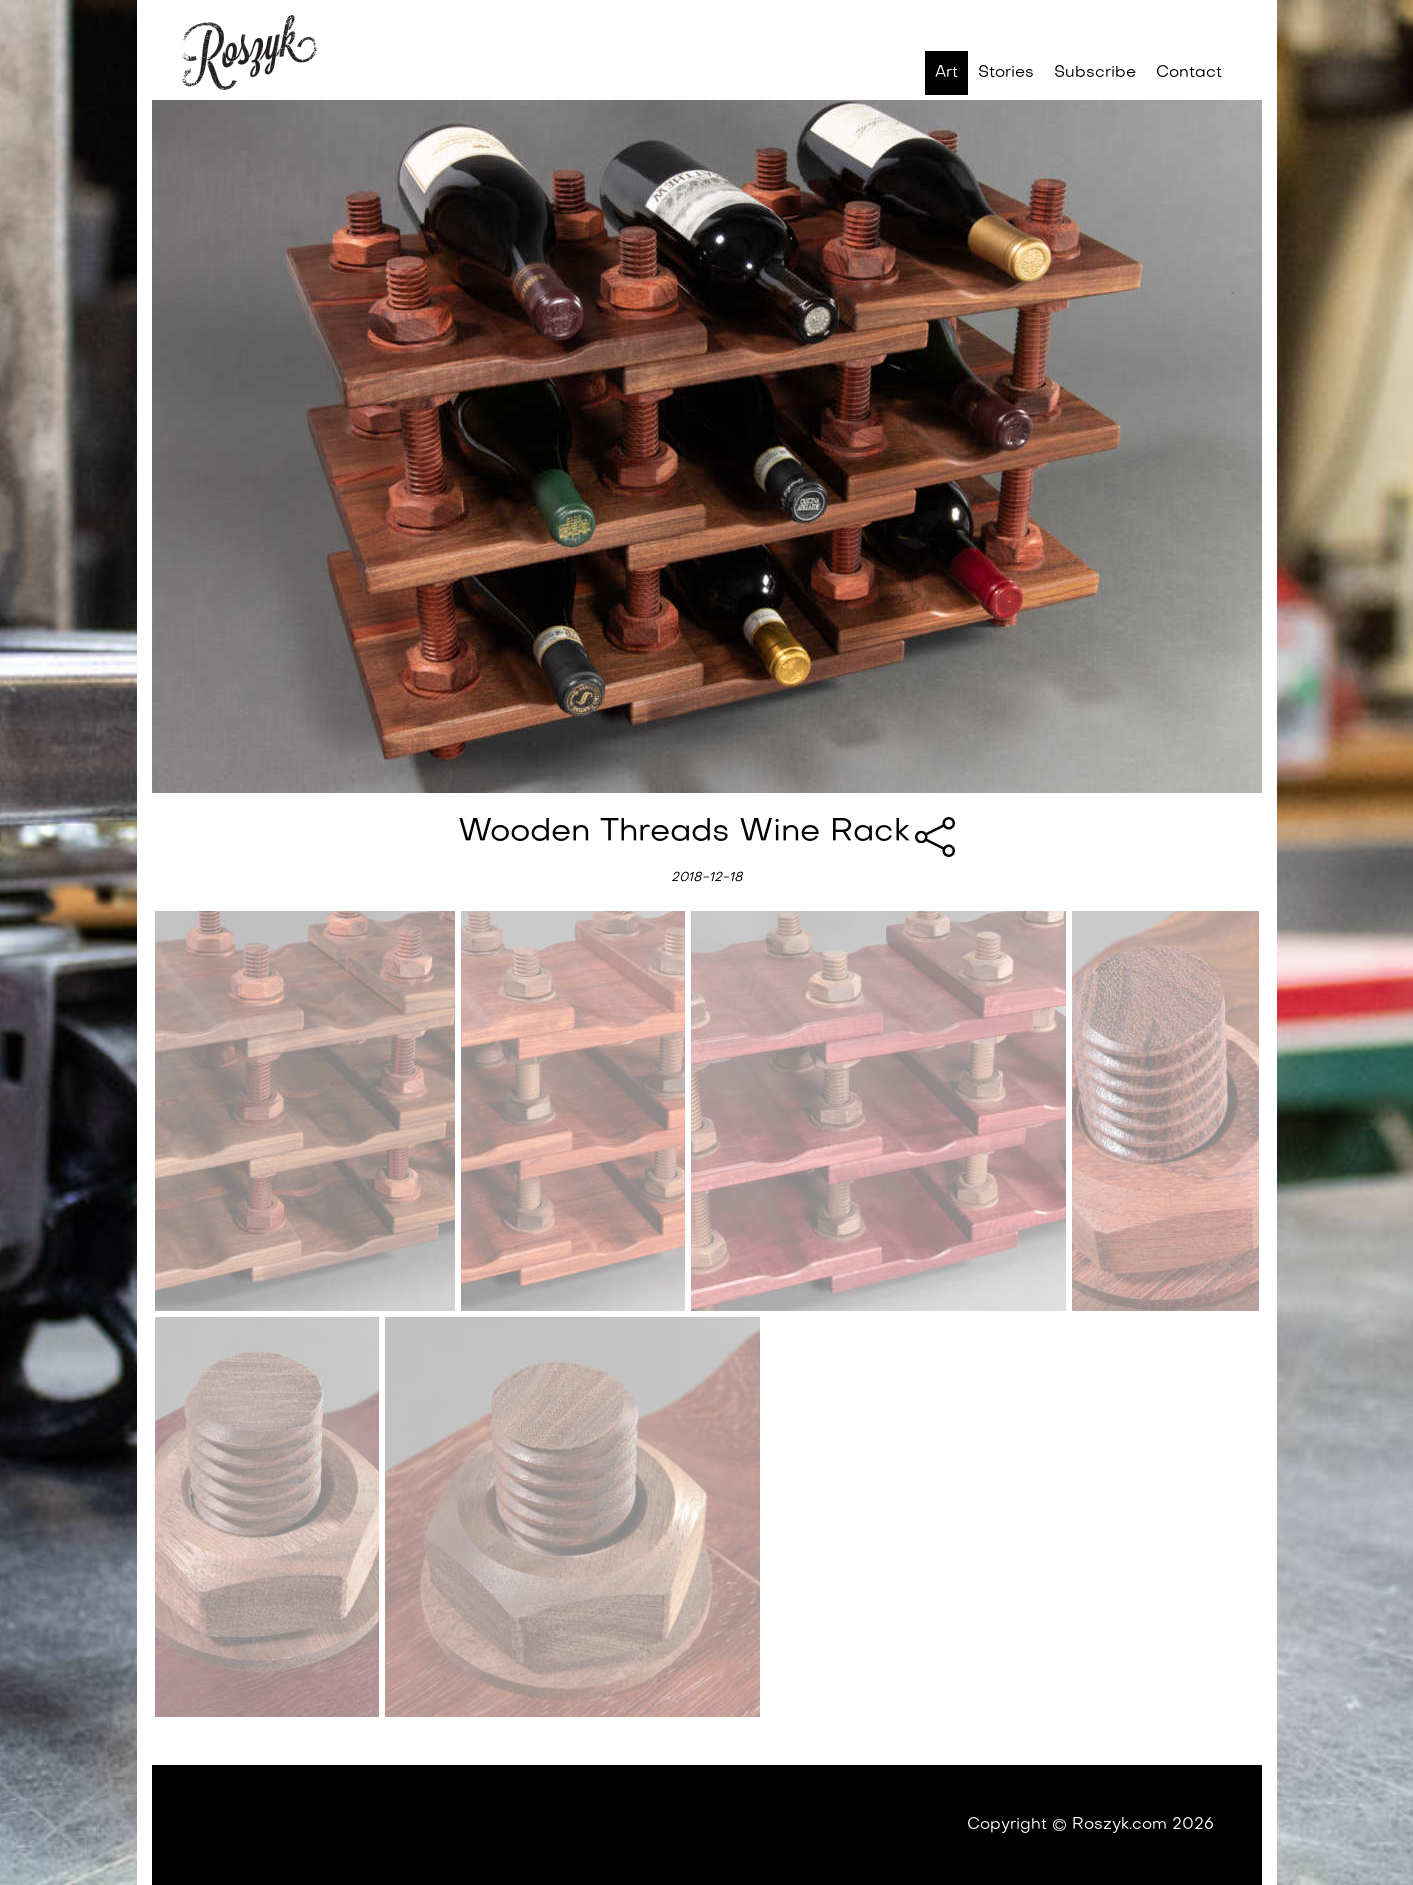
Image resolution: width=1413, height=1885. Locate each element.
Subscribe (1095, 73)
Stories (1006, 73)
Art (946, 73)
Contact (1189, 73)
